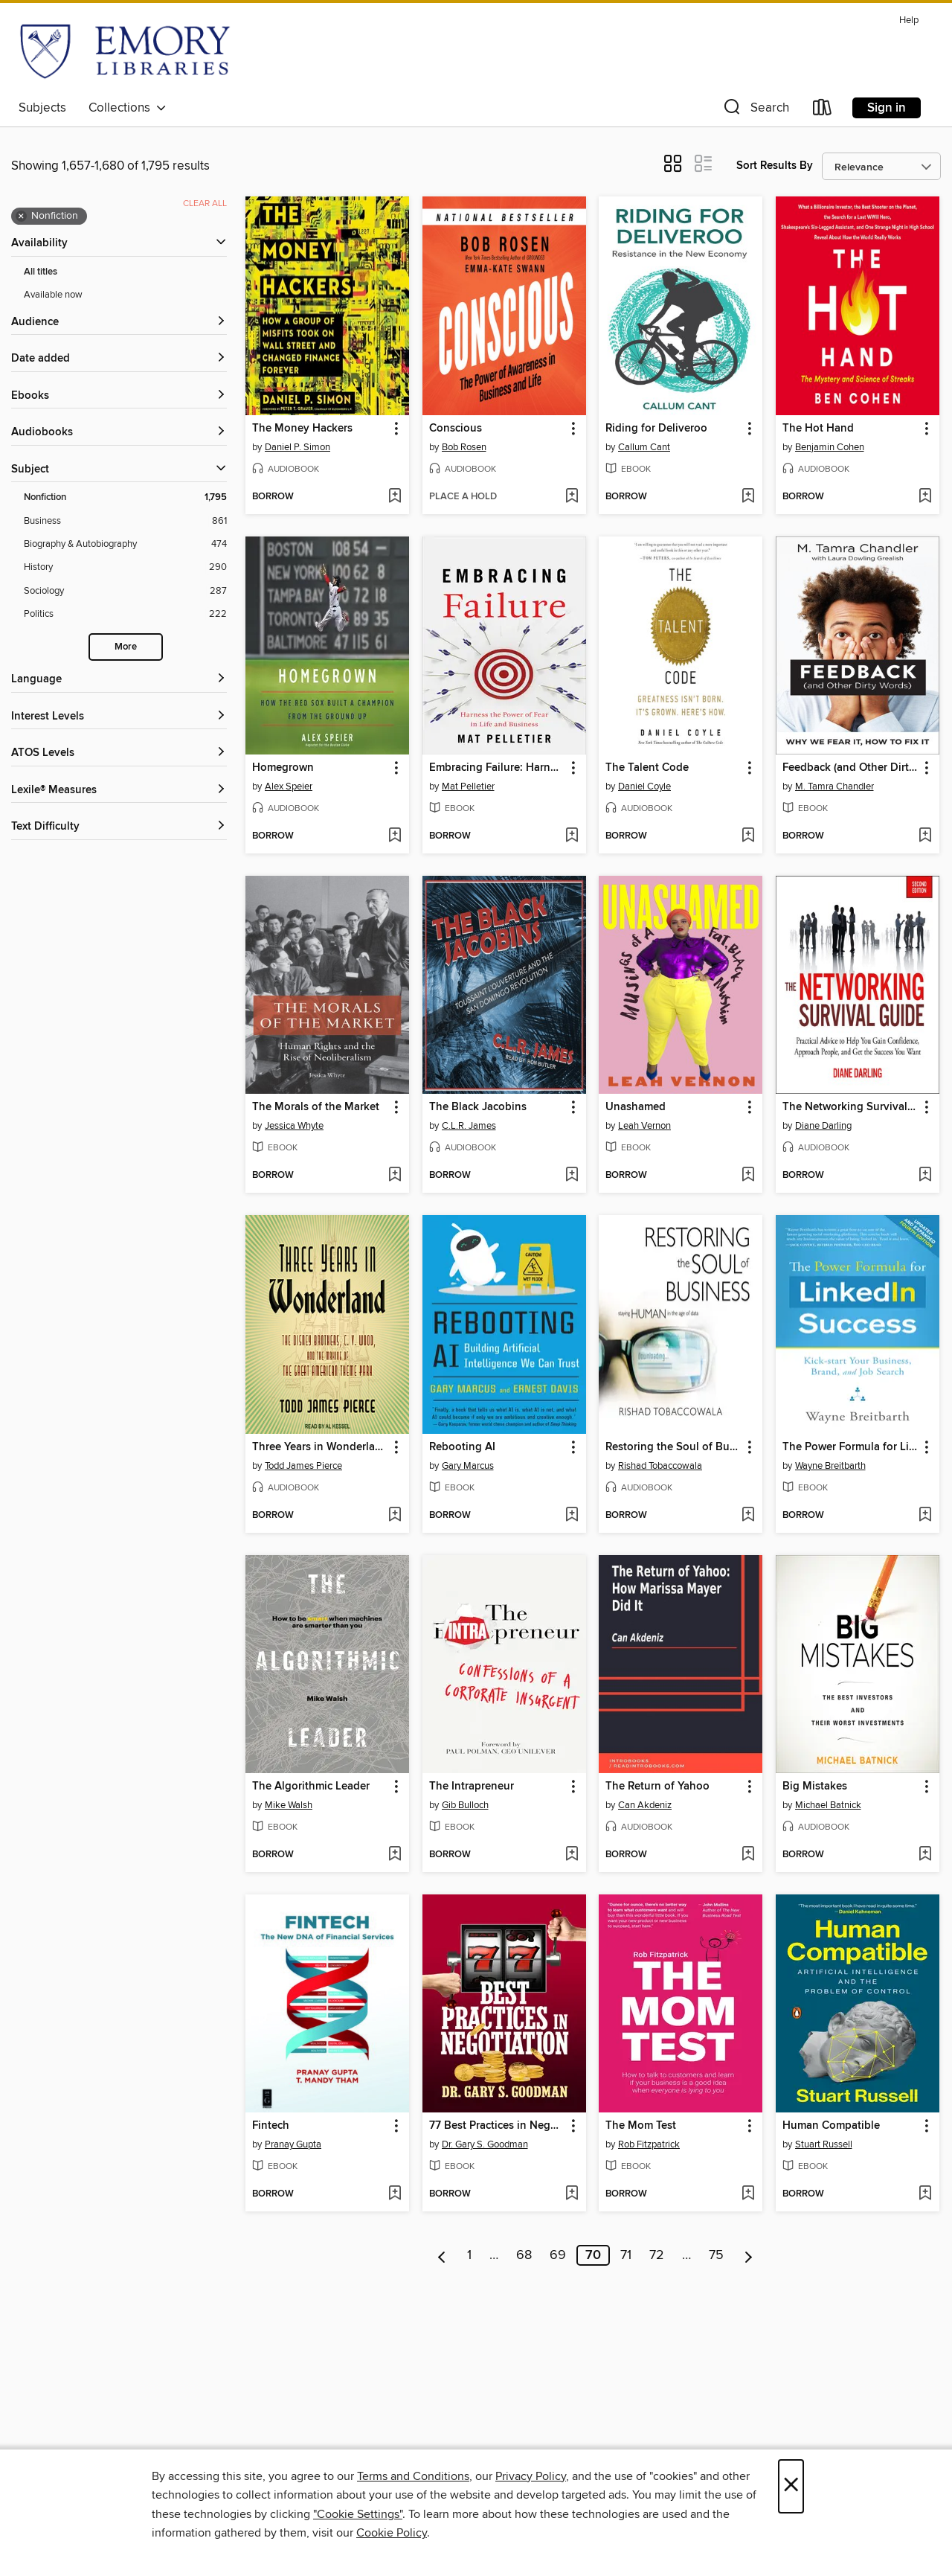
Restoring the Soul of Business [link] (673, 1447)
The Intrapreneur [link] (471, 1786)
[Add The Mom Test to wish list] (748, 2194)
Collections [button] (128, 108)
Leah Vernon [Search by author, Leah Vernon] (644, 1126)
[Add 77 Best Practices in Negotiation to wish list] (571, 2194)
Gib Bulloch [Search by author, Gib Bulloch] (465, 1805)
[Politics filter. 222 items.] (125, 614)
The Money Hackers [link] (302, 428)
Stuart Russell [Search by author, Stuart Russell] (823, 2144)
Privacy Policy (530, 2476)
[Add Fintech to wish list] (394, 2194)
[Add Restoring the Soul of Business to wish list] (748, 1515)
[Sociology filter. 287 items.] (125, 591)
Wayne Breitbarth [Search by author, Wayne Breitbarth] (830, 1466)
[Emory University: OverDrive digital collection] (124, 51)
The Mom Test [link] (640, 2126)
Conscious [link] (455, 428)
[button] (755, 110)
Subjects (42, 108)
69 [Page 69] (558, 2255)
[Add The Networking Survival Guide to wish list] (925, 1175)
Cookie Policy (391, 2532)
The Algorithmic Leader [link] (311, 1786)
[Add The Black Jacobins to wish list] (571, 1175)
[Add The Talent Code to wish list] (748, 836)
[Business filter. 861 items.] (125, 521)
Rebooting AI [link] (462, 1447)
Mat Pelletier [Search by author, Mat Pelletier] (468, 786)
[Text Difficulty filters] (119, 827)
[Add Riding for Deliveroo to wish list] (748, 497)
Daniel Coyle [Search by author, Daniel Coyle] (644, 786)
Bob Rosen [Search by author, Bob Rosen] (464, 447)
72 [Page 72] (656, 2255)
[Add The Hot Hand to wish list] (925, 497)
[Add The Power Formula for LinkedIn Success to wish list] (925, 1515)
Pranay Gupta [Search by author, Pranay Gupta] (293, 2144)
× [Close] (791, 2486)
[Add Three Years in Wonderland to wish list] (394, 1515)
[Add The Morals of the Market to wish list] (394, 1175)
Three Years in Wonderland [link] (320, 1447)
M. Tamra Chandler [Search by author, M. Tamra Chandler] (834, 786)
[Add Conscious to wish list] (571, 497)
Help (909, 20)
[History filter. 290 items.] (125, 567)
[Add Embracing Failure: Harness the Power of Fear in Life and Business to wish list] (571, 836)
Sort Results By (774, 165)
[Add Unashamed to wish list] (748, 1175)
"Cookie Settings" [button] (357, 2514)
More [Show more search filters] (126, 647)
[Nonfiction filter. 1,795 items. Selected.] (125, 497)
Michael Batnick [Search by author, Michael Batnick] (828, 1805)
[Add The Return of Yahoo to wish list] (748, 1855)
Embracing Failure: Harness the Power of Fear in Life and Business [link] (497, 768)
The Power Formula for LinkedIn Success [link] (850, 1447)
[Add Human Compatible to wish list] (925, 2194)
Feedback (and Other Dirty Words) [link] (850, 768)
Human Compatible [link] (831, 2126)
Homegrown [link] (283, 768)
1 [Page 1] (469, 2255)
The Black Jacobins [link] (478, 1107)
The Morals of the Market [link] (315, 1107)
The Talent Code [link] (647, 768)
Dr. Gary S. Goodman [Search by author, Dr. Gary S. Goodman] (485, 2144)
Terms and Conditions (413, 2476)
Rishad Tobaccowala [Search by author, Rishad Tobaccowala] (660, 1466)
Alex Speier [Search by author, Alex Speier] (288, 786)
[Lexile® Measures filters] (119, 790)
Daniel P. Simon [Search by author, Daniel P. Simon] (297, 447)
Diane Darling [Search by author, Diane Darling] (823, 1126)
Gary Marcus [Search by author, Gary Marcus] (468, 1466)
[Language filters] (119, 680)
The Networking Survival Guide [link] (850, 1107)
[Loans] (822, 110)
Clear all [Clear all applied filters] (205, 203)
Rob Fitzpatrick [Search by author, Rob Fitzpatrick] (649, 2144)
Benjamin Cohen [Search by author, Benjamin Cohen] (829, 447)
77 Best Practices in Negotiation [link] (497, 2126)
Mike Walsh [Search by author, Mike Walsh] (288, 1805)
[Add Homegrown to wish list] (394, 836)
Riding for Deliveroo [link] (656, 428)
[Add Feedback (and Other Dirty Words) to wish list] (925, 836)
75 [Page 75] (716, 2255)
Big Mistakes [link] (814, 1786)
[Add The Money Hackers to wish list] (394, 497)
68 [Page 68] (524, 2255)
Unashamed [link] (635, 1107)
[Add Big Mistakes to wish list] (925, 1855)
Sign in (886, 108)
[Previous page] (442, 2255)
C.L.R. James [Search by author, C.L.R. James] (469, 1126)
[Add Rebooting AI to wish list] (571, 1515)
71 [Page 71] (625, 2255)
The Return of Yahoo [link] (657, 1786)
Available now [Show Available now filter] (53, 295)
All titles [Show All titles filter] (40, 272)
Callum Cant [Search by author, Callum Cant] (644, 447)
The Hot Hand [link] (818, 428)
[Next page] (748, 2255)
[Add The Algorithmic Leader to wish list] (394, 1855)
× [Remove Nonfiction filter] (21, 216)
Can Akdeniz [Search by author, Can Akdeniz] (645, 1805)
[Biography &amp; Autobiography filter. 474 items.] (125, 544)
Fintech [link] (270, 2126)
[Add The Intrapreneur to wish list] (571, 1855)
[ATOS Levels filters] (119, 753)
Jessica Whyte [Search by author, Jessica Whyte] (294, 1126)
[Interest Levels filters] (119, 717)
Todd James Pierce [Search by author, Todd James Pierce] (303, 1466)
